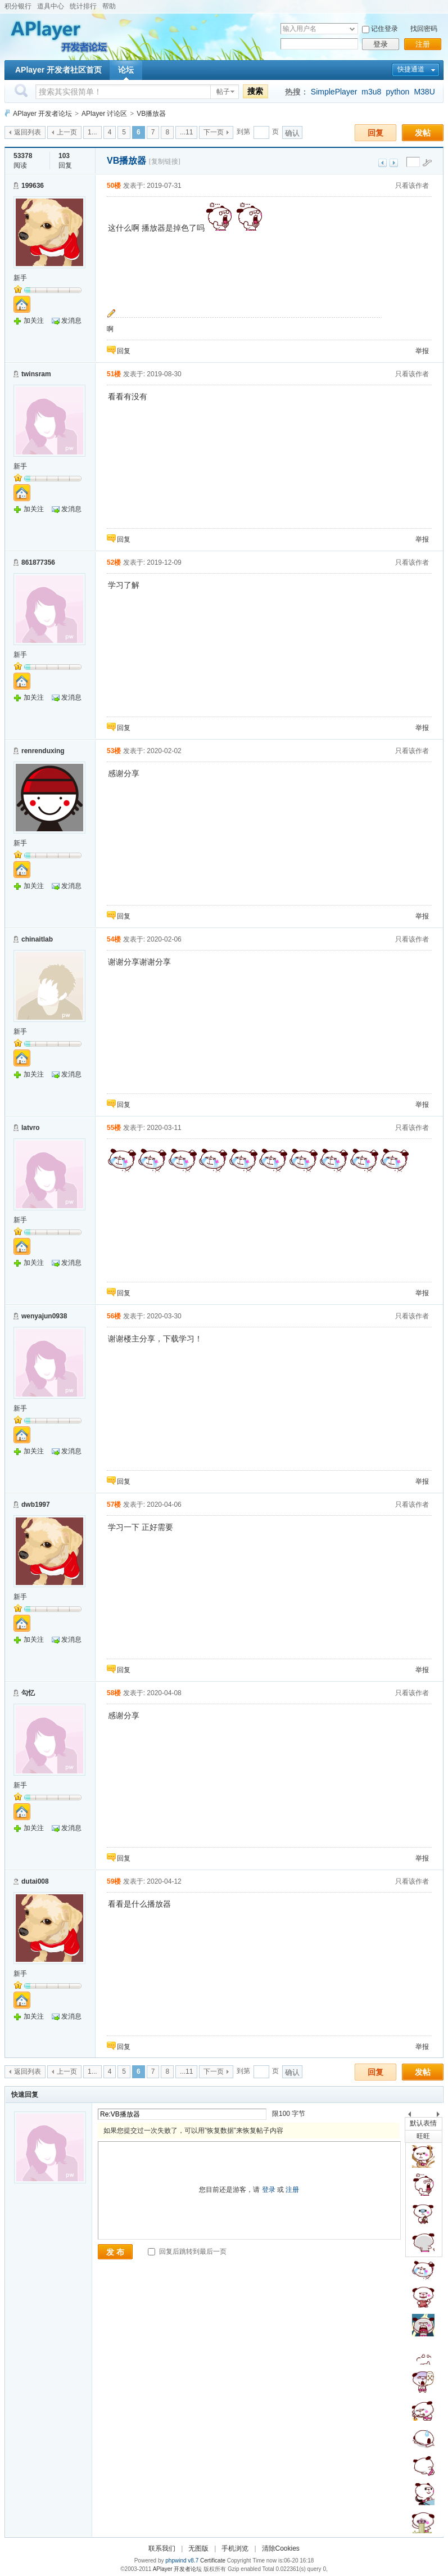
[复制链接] (164, 161)
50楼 (114, 186)
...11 (186, 132)
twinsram (36, 374)
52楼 (114, 562)
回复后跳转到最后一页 (187, 2251)
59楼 (114, 1881)
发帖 (423, 132)
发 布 (115, 2252)
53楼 (114, 751)
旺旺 (423, 2136)
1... (92, 132)
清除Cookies (281, 2548)
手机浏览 (234, 2548)
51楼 (114, 374)
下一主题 (394, 163)
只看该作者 (412, 186)
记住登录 (384, 29)
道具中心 (50, 6)
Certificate (212, 2560)
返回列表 (27, 132)
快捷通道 (410, 69)
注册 (422, 44)
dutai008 (35, 1881)
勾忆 (28, 1693)
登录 (380, 44)
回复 (375, 132)
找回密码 (423, 29)
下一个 (441, 2116)
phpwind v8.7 (181, 2560)
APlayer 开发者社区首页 (58, 69)
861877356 (38, 562)
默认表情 (423, 2123)
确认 (292, 133)
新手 (20, 278)
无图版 (198, 2548)
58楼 (114, 1693)
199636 (32, 186)
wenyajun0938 (44, 1316)
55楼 (114, 1128)
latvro (30, 1128)
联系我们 (161, 2548)
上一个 (409, 2116)
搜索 (255, 91)
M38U (424, 91)
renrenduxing (43, 751)
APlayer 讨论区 (104, 114)
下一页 (213, 132)
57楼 (114, 1504)
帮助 (109, 6)
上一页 (67, 132)
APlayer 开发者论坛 (42, 114)
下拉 (352, 29)
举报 (422, 351)
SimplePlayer (334, 91)
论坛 (126, 69)
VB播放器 (151, 114)
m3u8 (371, 91)
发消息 (71, 321)
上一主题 (382, 163)
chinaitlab (37, 939)
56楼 (114, 1316)
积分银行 (17, 6)
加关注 (34, 321)
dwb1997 (35, 1504)
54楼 (114, 939)
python (397, 91)
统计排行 (83, 6)
